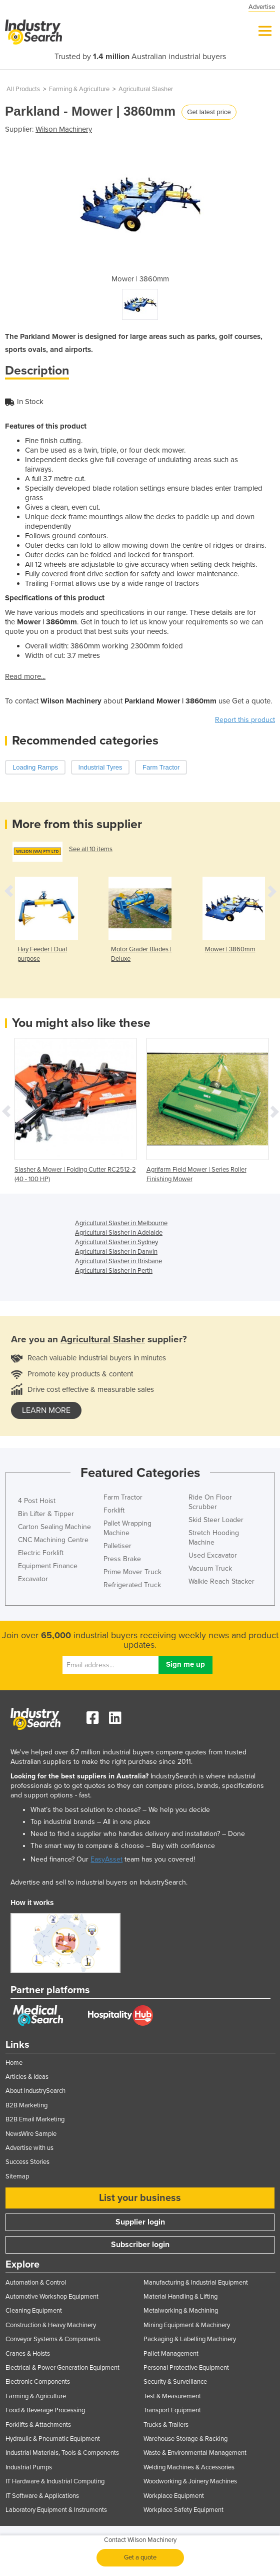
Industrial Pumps (29, 2467)
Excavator (33, 1579)
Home (14, 2063)
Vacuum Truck (210, 1568)
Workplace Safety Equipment (184, 2510)
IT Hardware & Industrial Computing (55, 2481)
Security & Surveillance (175, 2382)
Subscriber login (140, 2245)
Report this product (245, 719)
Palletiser (118, 1546)
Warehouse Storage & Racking (186, 2439)
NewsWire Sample (31, 2134)
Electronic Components (38, 2382)
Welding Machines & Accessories (189, 2467)
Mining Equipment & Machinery (187, 2325)
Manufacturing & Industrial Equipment (196, 2283)
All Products (23, 89)
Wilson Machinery (64, 129)
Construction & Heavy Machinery (51, 2325)
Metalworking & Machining (181, 2311)
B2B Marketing (27, 2105)
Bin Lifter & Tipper (46, 1514)
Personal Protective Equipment (186, 2368)
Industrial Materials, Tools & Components (62, 2453)
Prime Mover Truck (133, 1572)
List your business (140, 2198)
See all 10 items (90, 849)
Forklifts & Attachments (38, 2425)
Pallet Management (171, 2354)
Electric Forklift (41, 1553)
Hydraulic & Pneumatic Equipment (53, 2439)
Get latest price (208, 112)
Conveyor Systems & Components (53, 2339)
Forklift (114, 1510)
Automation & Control (36, 2283)
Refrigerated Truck (132, 1585)
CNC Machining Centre (53, 1540)
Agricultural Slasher (145, 89)
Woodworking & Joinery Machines (190, 2481)
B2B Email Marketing (35, 2119)
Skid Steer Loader (216, 1520)
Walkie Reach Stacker (221, 1581)
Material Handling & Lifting (181, 2297)
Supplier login (140, 2222)
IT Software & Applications (42, 2496)
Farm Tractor (123, 1497)
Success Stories (28, 2162)
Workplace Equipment (174, 2496)
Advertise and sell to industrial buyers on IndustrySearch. (99, 1882)
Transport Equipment (172, 2410)
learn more (46, 1410)
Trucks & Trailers (166, 2425)
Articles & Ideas (27, 2077)
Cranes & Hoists (28, 2354)
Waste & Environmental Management (195, 2453)
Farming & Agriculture (79, 89)
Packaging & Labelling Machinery (190, 2339)
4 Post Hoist (37, 1501)
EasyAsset (106, 1859)
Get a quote (140, 2557)
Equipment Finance (48, 1566)
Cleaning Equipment (34, 2311)
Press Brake (122, 1559)
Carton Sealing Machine (54, 1527)
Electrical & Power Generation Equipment (63, 2368)
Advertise (261, 7)
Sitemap (17, 2176)
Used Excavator (212, 1555)
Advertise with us (30, 2148)
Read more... (25, 676)
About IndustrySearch (36, 2091)
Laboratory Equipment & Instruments (56, 2510)
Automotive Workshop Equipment (52, 2297)
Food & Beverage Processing (45, 2410)
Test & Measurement (172, 2396)
